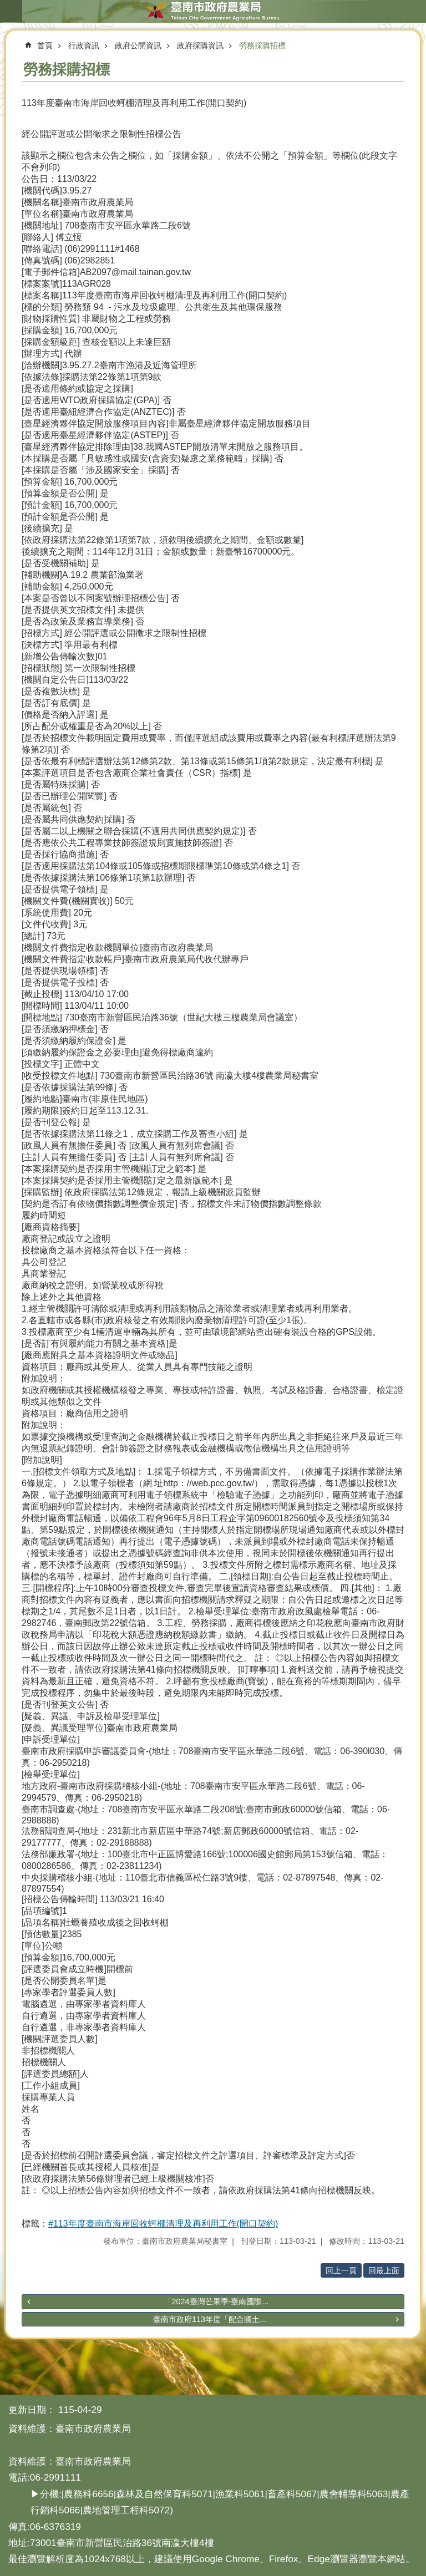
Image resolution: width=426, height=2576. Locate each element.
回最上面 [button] (383, 2270)
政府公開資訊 (138, 45)
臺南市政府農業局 (213, 11)
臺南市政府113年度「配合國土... (209, 2319)
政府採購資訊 (200, 45)
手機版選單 (11, 11)
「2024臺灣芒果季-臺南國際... (216, 2301)
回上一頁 (341, 2270)
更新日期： (31, 2409)
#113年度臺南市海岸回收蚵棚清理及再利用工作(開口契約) (163, 2223)
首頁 (45, 45)
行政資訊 (83, 45)
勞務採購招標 (262, 45)
